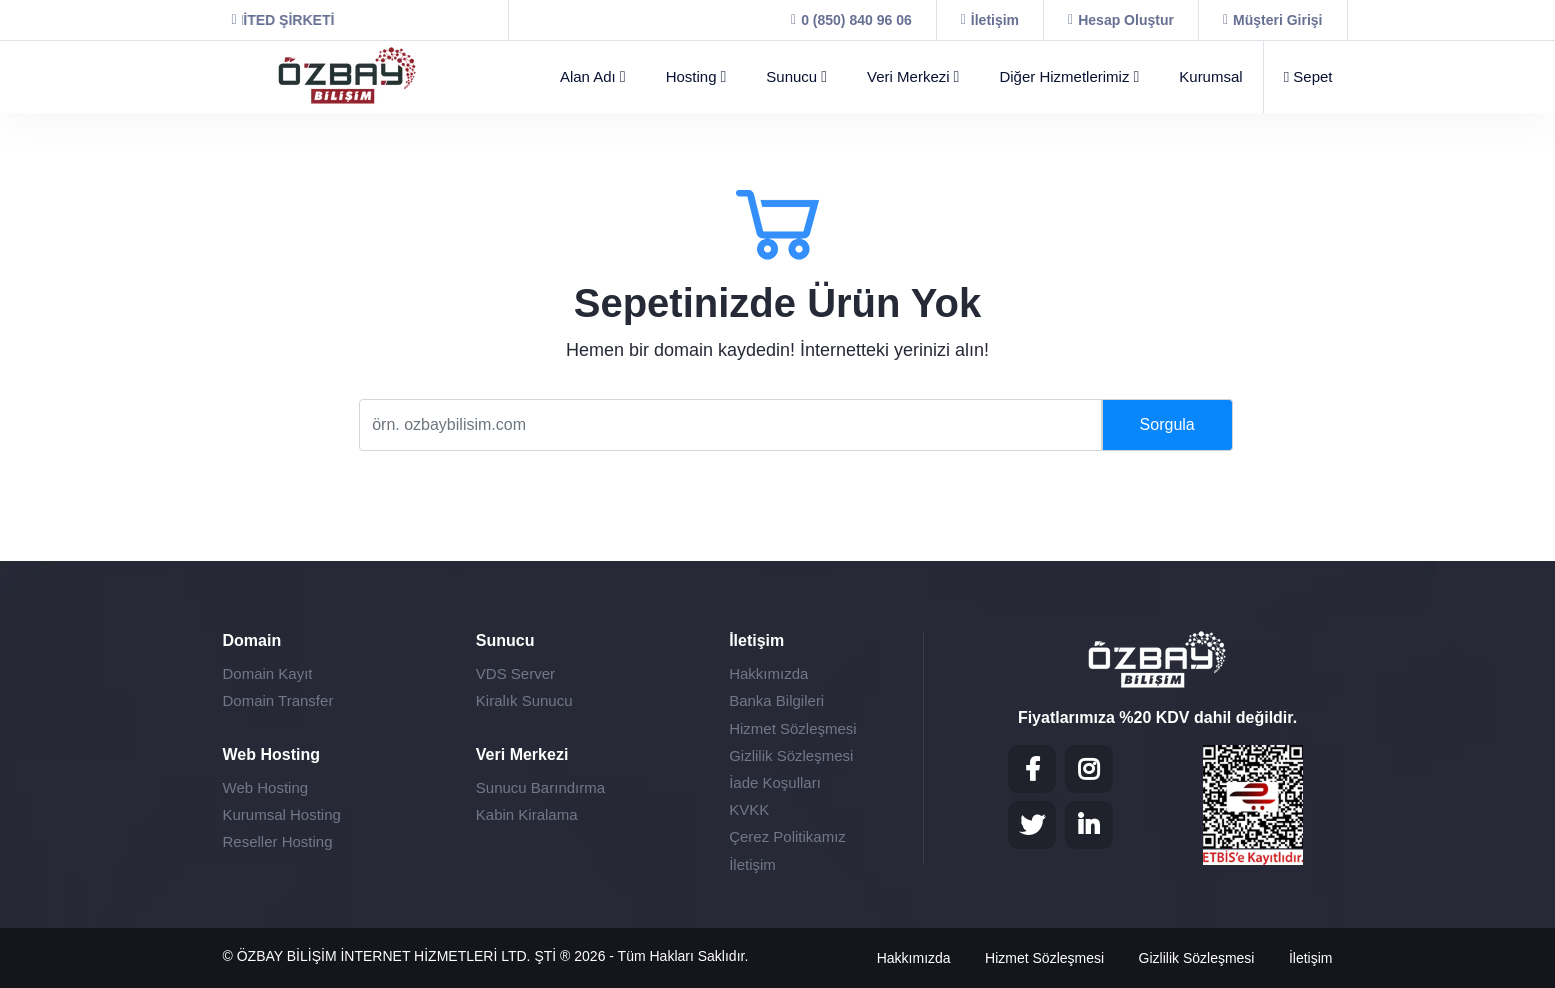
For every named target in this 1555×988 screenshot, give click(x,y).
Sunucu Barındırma (540, 787)
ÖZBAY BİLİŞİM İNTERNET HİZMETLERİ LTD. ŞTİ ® (406, 956)
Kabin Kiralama (527, 814)
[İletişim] (990, 20)
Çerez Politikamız (787, 836)
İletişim (752, 864)
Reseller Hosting (278, 841)
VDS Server (515, 673)
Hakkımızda (768, 673)
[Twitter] (1032, 825)
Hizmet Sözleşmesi (793, 728)
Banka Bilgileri (776, 700)
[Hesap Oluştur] (1121, 20)
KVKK (749, 809)
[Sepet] (1298, 77)
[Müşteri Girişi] (1273, 20)
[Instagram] (1089, 769)
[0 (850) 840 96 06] (851, 20)
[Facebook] (1032, 769)
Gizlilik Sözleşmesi (791, 755)
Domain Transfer (278, 700)
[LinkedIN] (1089, 825)
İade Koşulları (775, 782)
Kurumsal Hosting (282, 814)
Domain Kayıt (268, 673)
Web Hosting (266, 787)
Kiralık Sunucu (524, 700)
